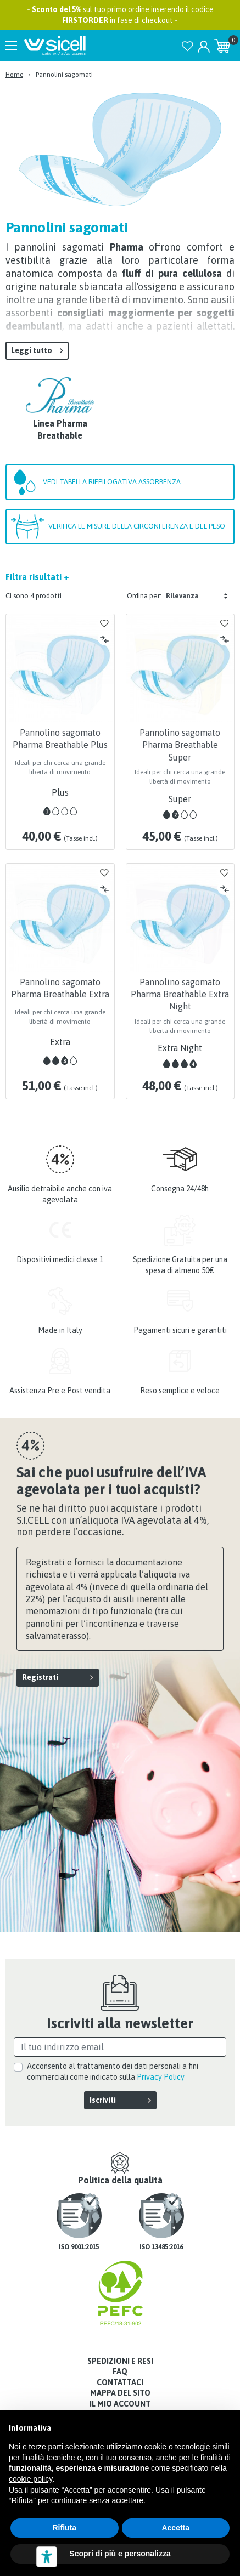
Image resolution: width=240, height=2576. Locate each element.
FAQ (120, 2371)
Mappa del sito (120, 2392)
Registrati (40, 1677)
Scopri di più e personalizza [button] (119, 2553)
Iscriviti (103, 2100)
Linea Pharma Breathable (60, 429)
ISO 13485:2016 (161, 2247)
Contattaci (120, 2382)
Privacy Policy (161, 2077)
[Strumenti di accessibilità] (46, 2556)
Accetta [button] (175, 2527)
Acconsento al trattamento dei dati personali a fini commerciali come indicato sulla (112, 2071)
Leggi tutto (31, 350)
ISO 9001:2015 (79, 2247)
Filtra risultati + (37, 577)
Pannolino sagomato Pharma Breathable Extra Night (180, 994)
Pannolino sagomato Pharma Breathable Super (179, 745)
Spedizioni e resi (120, 2361)
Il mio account (120, 2403)
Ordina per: (144, 596)
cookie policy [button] (30, 2479)
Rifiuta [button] (64, 2527)
